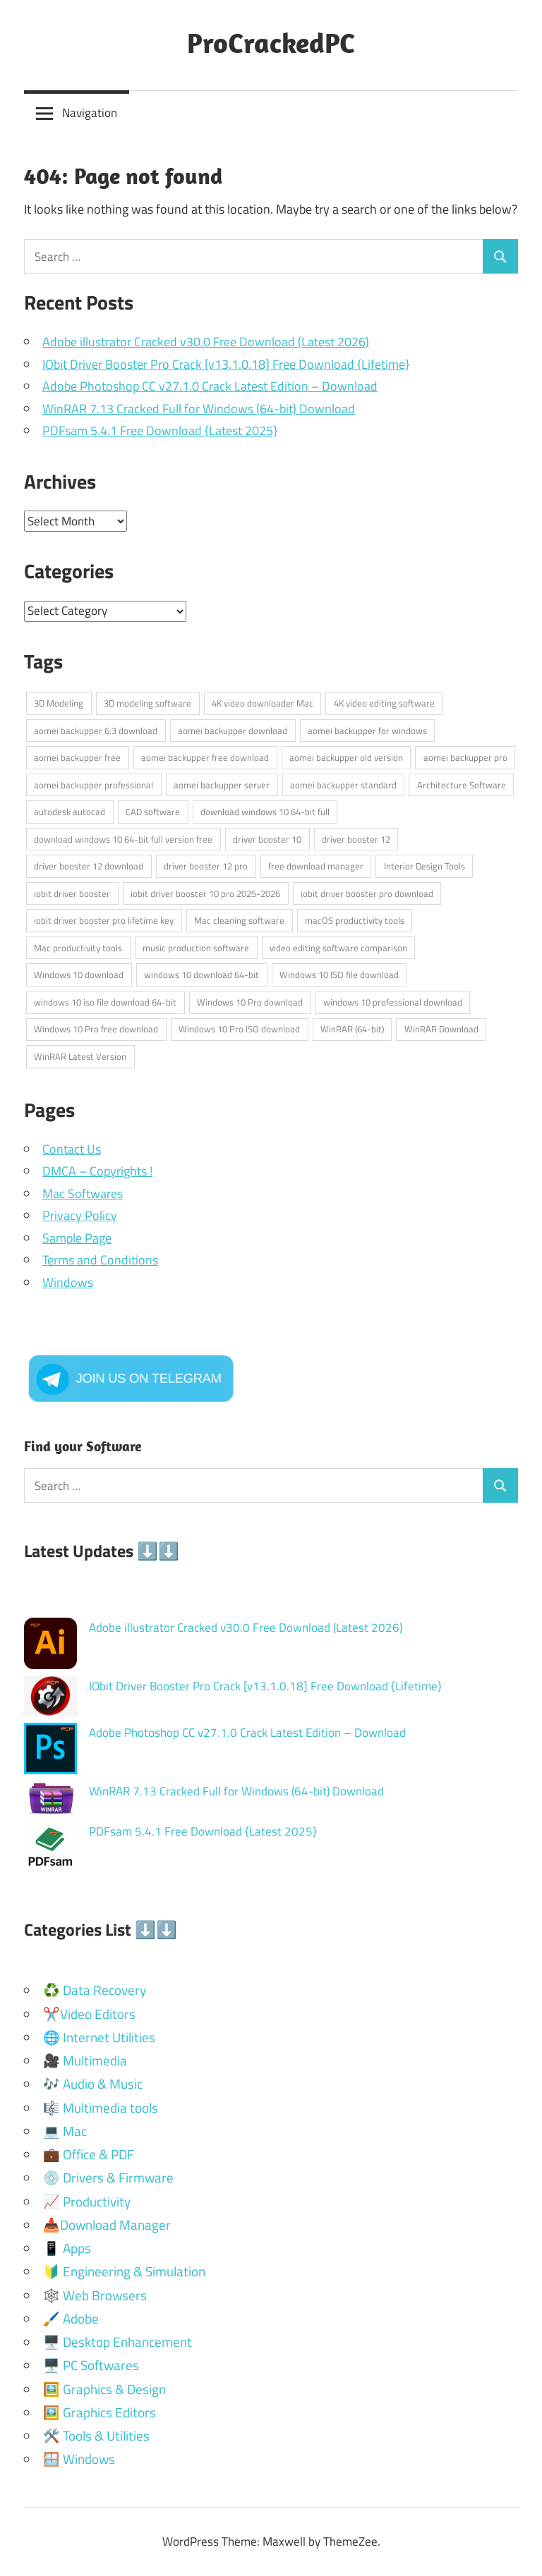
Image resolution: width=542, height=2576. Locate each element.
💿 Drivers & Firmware (108, 2177)
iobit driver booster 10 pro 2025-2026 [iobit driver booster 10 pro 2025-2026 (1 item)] (205, 893)
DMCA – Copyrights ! (97, 1170)
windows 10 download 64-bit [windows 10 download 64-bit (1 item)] (201, 974)
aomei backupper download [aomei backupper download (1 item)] (232, 731)
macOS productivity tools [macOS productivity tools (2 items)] (354, 920)
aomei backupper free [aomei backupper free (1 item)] (77, 757)
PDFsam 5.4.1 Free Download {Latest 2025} (159, 430)
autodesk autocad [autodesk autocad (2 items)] (69, 812)
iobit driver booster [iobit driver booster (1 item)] (72, 893)
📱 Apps (67, 2248)
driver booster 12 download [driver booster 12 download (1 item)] (88, 866)
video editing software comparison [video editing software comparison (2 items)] (338, 948)
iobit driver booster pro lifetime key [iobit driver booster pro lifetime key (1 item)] (104, 920)
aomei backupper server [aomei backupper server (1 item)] (222, 785)
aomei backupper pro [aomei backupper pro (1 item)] (465, 757)
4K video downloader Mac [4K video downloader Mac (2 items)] (262, 703)
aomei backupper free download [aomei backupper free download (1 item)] (205, 757)
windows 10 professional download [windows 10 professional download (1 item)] (392, 1002)
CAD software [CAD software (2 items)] (153, 812)
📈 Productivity (87, 2201)
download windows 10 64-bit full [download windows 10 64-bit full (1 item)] (265, 812)
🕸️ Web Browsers (95, 2295)
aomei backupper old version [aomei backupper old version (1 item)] (346, 757)
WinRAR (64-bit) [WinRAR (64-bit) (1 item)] (352, 1029)
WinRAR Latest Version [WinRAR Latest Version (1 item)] (80, 1056)
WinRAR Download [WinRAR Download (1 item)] (441, 1029)
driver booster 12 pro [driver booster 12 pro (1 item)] (206, 866)
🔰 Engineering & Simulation (124, 2271)
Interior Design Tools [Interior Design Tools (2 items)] (424, 866)
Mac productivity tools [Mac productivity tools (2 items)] (78, 948)
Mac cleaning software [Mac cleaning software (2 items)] (239, 920)
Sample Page (77, 1237)
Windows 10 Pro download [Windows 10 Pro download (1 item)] (250, 1002)
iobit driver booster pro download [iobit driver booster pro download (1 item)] (367, 893)
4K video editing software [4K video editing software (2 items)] (384, 703)
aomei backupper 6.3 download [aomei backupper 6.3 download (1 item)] (95, 731)
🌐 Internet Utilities (99, 2037)
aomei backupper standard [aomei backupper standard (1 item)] (343, 785)
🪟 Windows (79, 2458)
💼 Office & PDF (88, 2154)
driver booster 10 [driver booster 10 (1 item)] (267, 839)
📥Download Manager (107, 2224)
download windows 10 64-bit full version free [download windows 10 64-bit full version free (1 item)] (123, 839)
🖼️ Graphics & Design (104, 2389)
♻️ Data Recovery (94, 1989)
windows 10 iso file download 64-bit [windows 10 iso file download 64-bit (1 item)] (105, 1002)
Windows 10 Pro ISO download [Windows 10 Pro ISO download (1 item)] (239, 1029)
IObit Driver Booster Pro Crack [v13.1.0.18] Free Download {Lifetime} (225, 364)
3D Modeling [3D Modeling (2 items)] (58, 703)
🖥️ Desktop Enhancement (117, 2341)
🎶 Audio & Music (93, 2083)
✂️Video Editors (89, 2013)
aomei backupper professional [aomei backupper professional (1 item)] (93, 785)
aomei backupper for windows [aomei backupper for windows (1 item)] (367, 731)
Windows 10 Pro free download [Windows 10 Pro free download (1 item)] (96, 1029)
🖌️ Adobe (71, 2318)
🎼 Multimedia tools (100, 2107)
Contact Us (71, 1149)
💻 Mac (65, 2130)
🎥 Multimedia (85, 2060)
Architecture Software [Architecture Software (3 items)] (461, 785)
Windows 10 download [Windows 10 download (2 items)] (79, 974)
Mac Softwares (82, 1193)
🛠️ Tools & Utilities (96, 2435)
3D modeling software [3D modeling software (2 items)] (147, 703)
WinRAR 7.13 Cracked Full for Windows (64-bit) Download (198, 408)
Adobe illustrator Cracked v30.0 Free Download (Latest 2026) (205, 341)
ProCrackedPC (271, 42)
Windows (67, 1282)
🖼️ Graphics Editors (99, 2412)
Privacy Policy (79, 1215)
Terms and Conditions (100, 1259)
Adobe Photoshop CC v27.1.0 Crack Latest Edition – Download (210, 386)
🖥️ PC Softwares (91, 2365)
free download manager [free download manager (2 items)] (315, 866)
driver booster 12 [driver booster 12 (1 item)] (356, 839)
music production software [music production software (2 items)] (196, 948)
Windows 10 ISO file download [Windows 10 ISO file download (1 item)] (339, 974)
